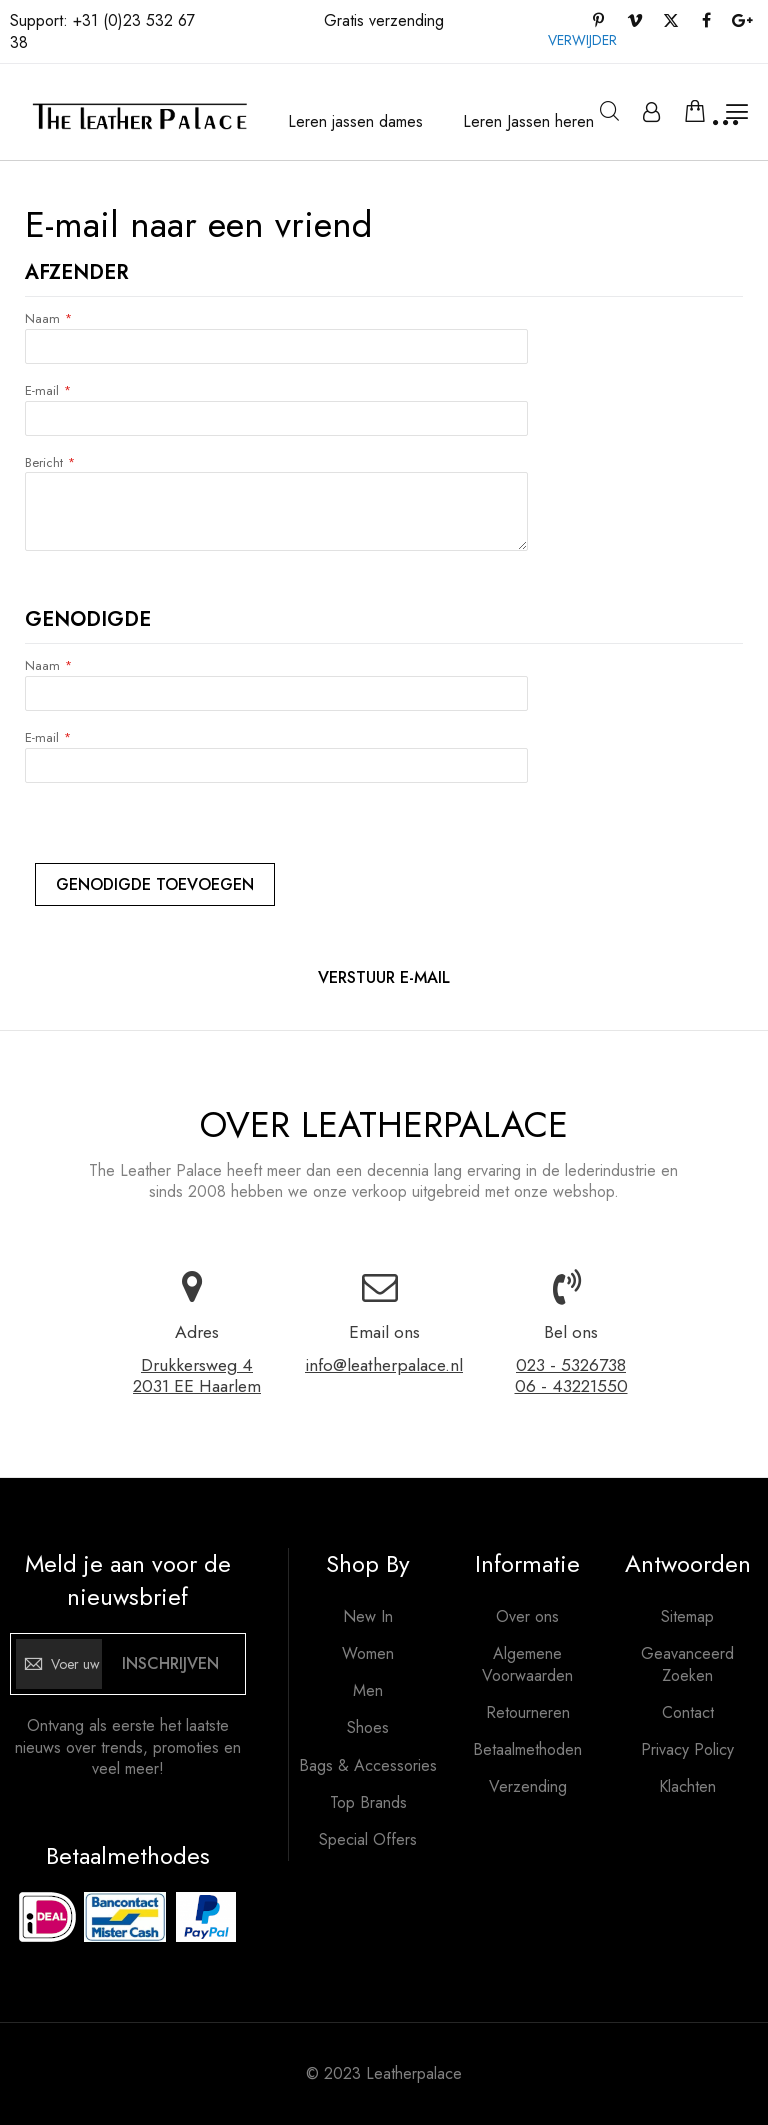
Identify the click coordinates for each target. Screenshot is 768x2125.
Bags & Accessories (368, 1766)
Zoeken (609, 111)
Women (368, 1654)
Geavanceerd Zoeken (687, 1664)
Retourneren (528, 1713)
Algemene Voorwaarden (527, 1664)
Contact (688, 1713)
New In (368, 1617)
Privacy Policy (687, 1750)
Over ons (527, 1617)
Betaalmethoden (527, 1750)
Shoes (368, 1728)
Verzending (528, 1787)
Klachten (687, 1787)
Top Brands (368, 1803)
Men (368, 1691)
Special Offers (368, 1840)
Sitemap (687, 1617)
